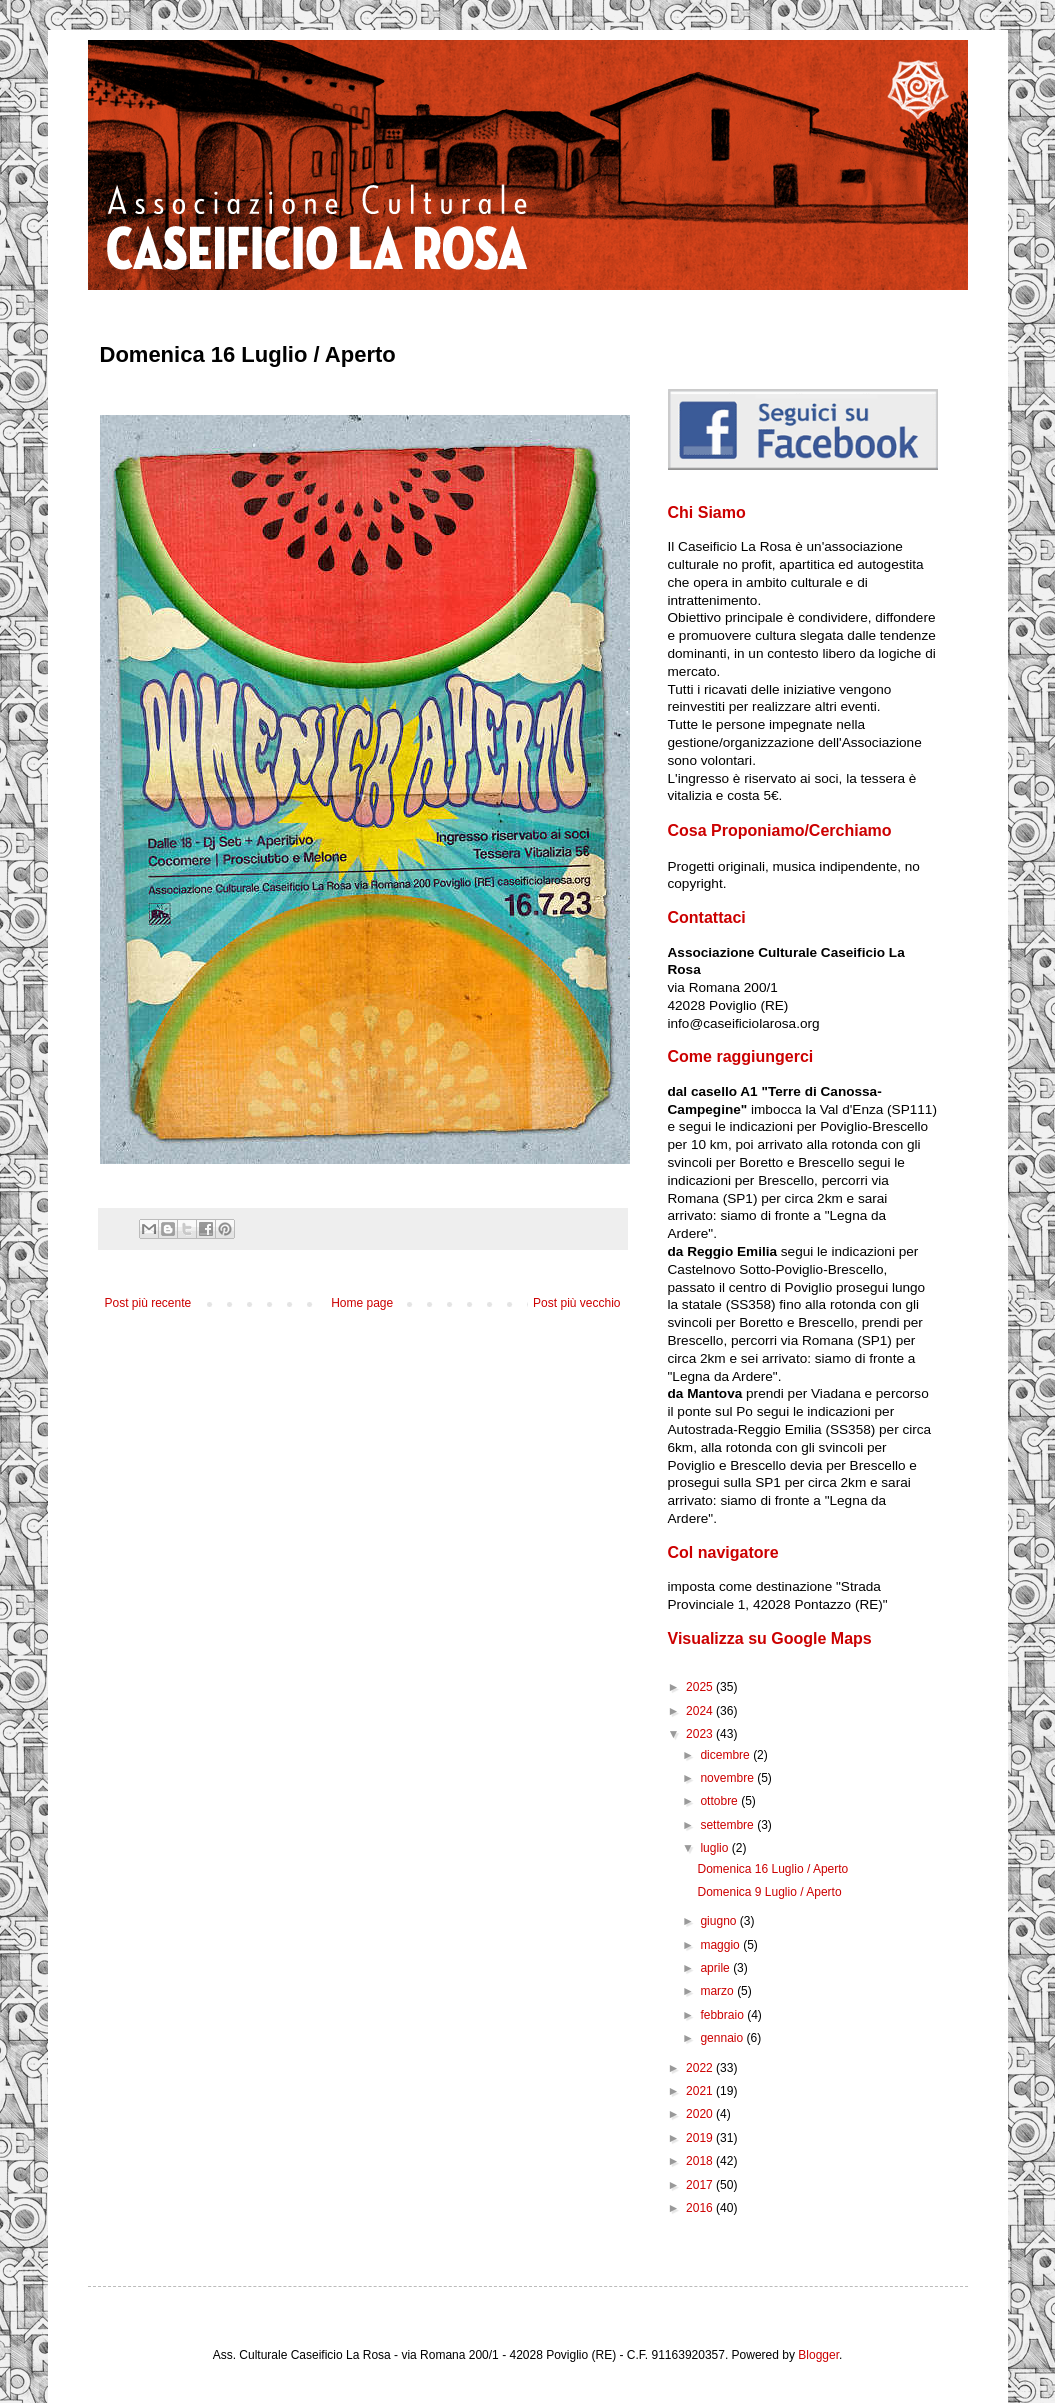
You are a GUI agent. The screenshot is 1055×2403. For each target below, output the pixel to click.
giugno (719, 1921)
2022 (701, 2068)
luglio (715, 1848)
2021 (701, 2091)
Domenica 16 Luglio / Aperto (772, 1869)
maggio (721, 1945)
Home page (362, 1303)
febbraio (723, 2015)
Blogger (818, 2355)
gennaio (723, 2038)
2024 (701, 1711)
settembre (728, 1825)
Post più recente (148, 1303)
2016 (701, 2208)
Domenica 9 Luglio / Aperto (769, 1892)
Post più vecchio (576, 1303)
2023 (701, 1734)
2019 (701, 2138)
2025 (701, 1687)
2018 (701, 2161)
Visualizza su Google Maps (770, 1638)
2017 (701, 2185)
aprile (716, 1968)
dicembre (726, 1755)
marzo (718, 1991)
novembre (728, 1778)
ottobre (720, 1801)
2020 (701, 2114)
